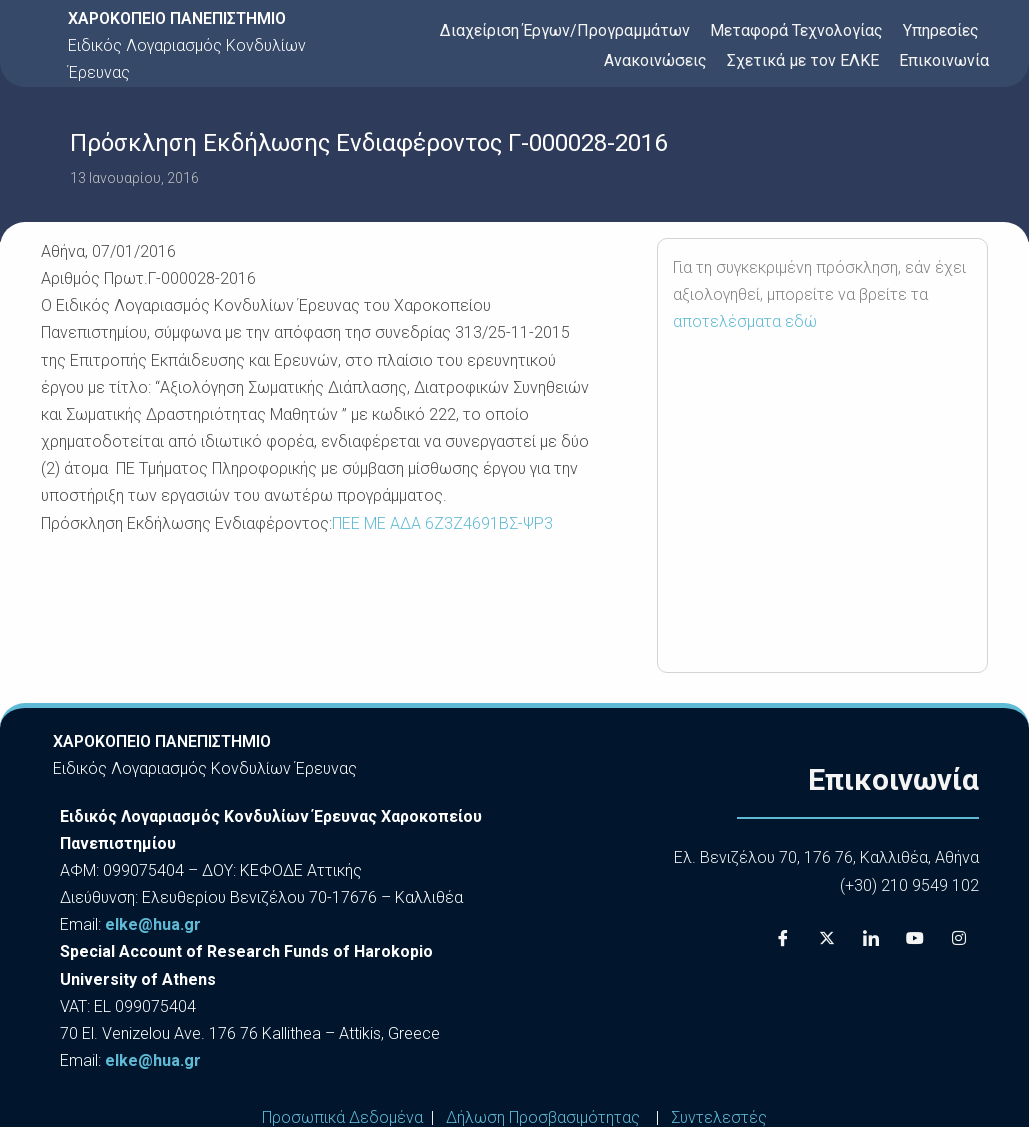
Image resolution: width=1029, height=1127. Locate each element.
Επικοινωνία (944, 60)
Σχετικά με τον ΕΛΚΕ (803, 60)
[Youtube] (915, 939)
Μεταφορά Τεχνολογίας (796, 30)
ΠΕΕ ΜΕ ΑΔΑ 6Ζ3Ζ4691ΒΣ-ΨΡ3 (442, 523)
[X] (827, 939)
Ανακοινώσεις (655, 60)
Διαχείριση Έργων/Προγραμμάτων (565, 30)
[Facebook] (783, 939)
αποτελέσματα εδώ (745, 321)
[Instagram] (959, 939)
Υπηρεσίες (941, 30)
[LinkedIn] (871, 939)
